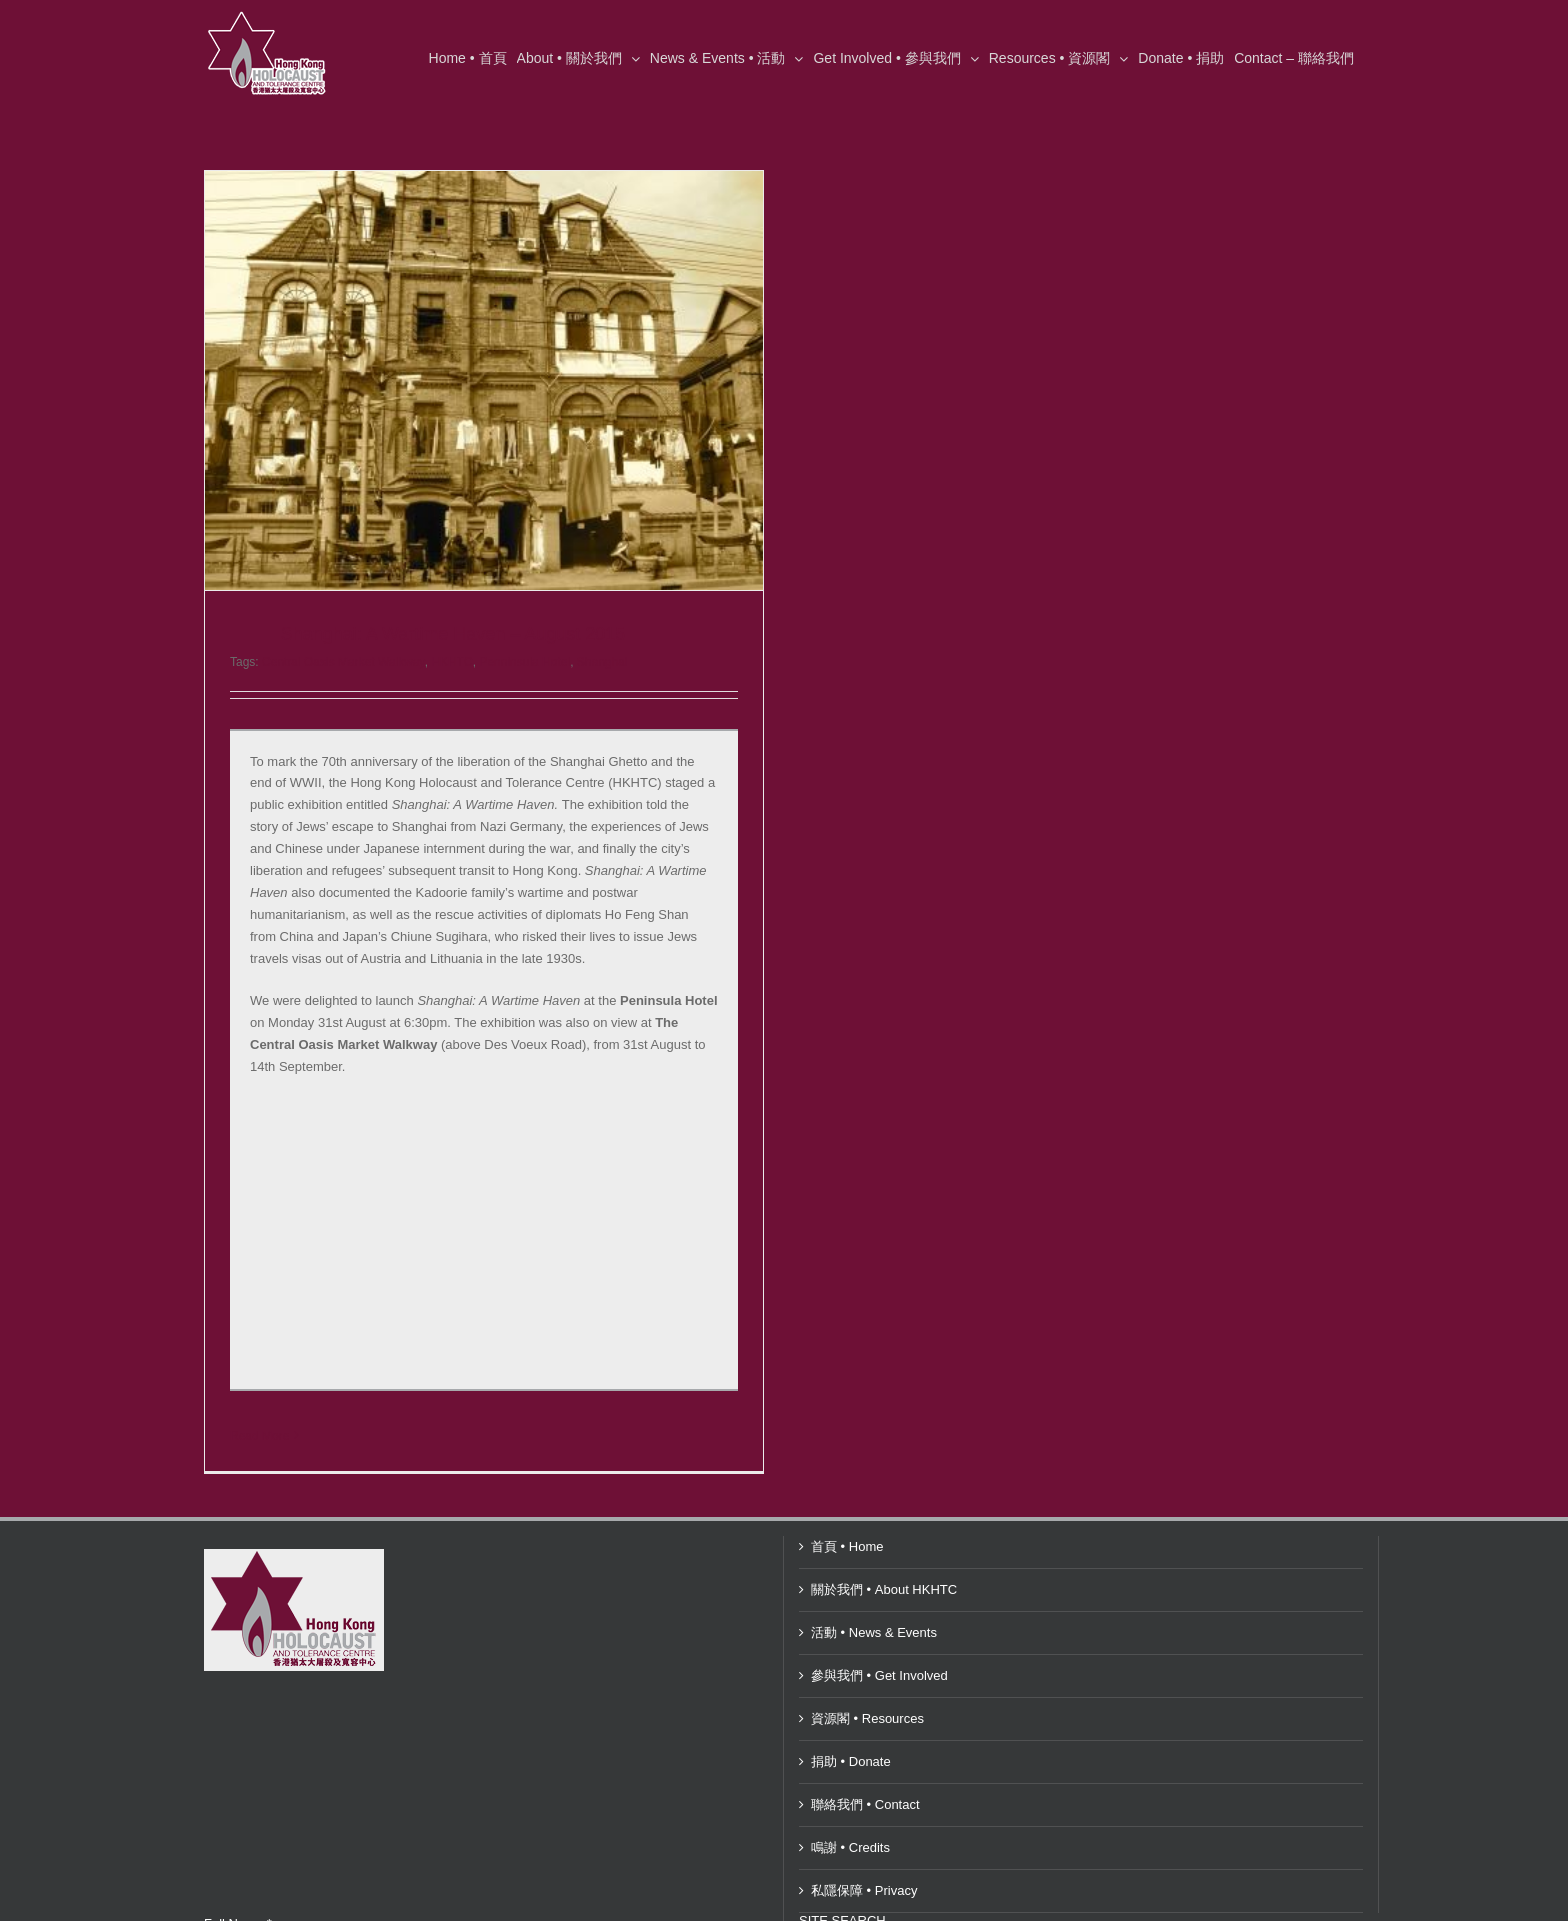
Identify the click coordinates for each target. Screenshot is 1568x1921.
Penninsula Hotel (524, 662)
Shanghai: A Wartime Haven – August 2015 (453, 634)
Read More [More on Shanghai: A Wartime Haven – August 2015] (259, 1436)
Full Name (238, 1879)
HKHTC (451, 662)
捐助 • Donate (851, 1717)
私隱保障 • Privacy (864, 1846)
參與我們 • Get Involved (879, 1631)
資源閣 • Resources (867, 1674)
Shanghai (602, 662)
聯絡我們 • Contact (865, 1760)
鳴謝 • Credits (850, 1803)
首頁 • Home (847, 1502)
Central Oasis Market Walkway (343, 662)
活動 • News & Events (874, 1588)
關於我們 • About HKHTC (884, 1545)
